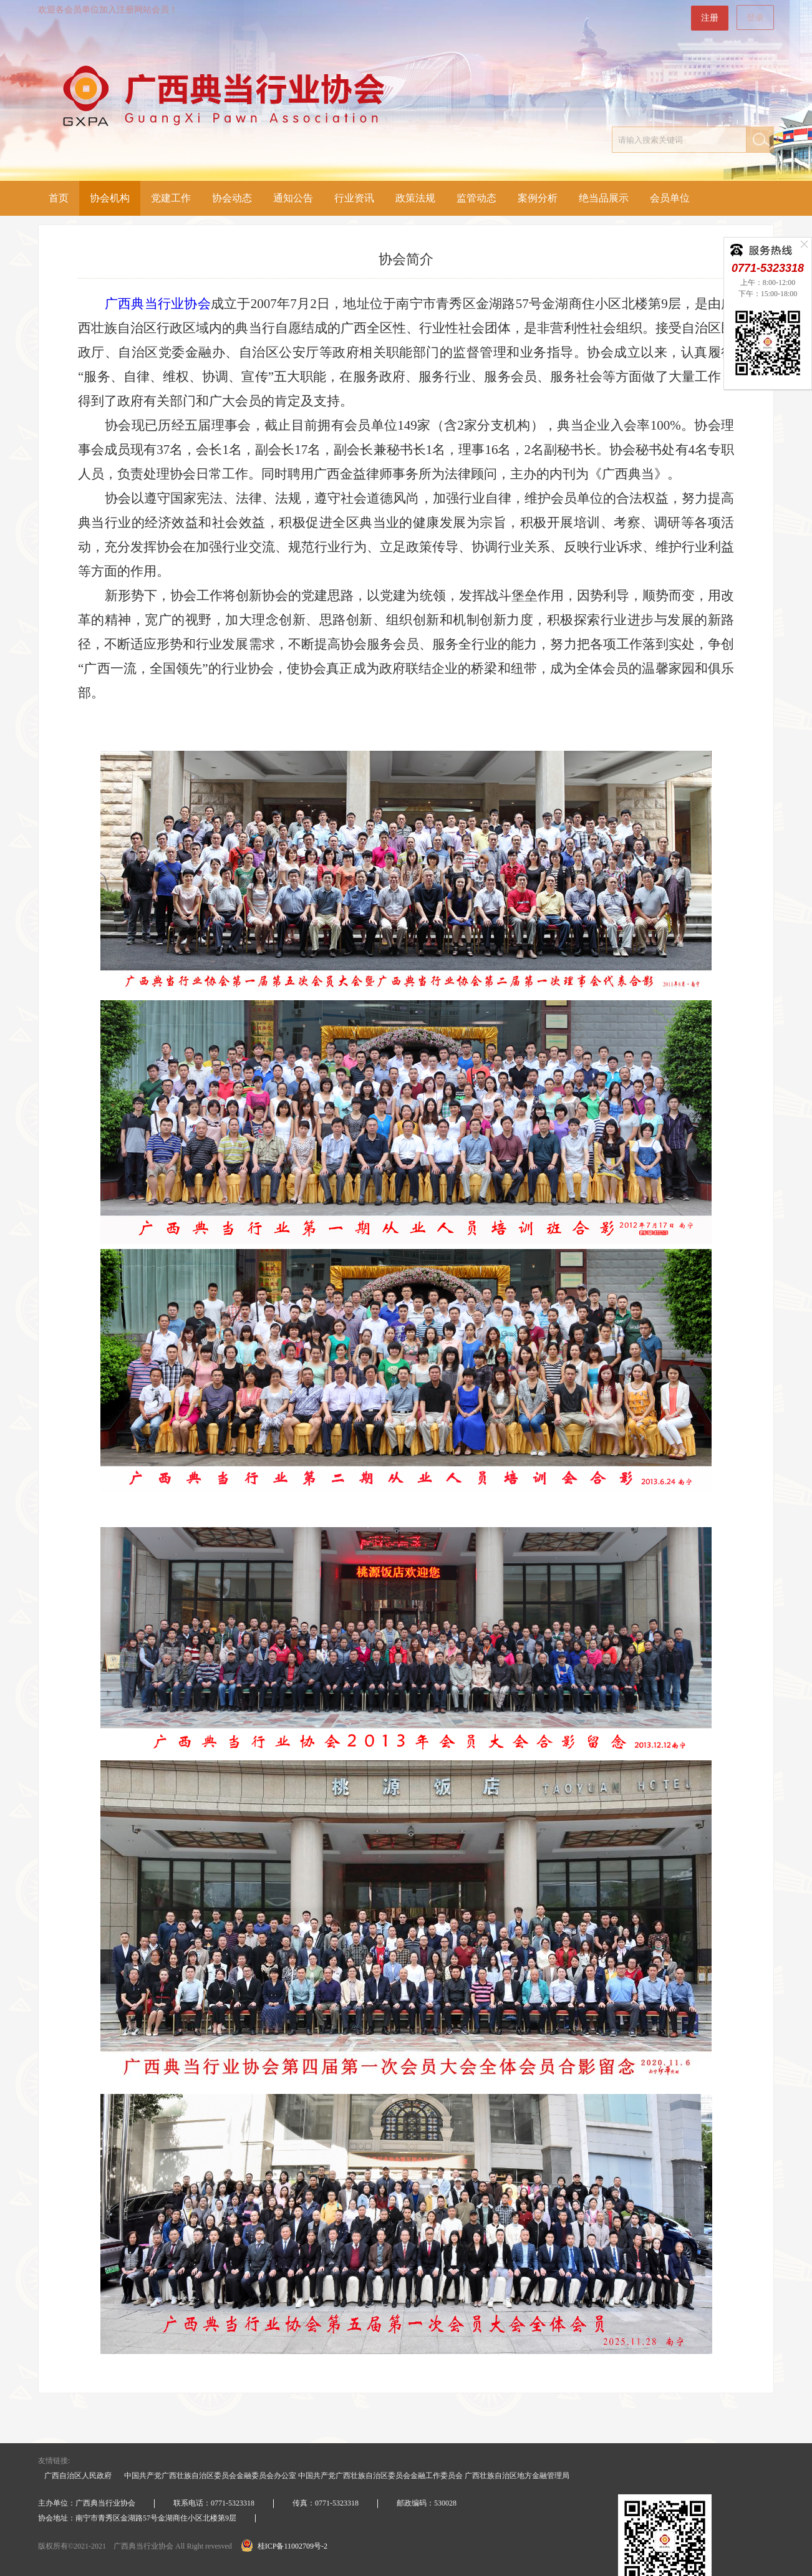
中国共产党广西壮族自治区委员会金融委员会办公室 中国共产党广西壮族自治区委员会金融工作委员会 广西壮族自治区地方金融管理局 (346, 2475)
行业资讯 (354, 198)
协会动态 (232, 198)
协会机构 (110, 198)
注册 (709, 17)
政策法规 (415, 198)
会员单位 (670, 198)
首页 (59, 198)
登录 (755, 17)
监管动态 (476, 198)
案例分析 (538, 198)
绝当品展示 (604, 198)
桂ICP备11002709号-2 (284, 2546)
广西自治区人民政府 (78, 2475)
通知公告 (293, 198)
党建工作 (171, 198)
